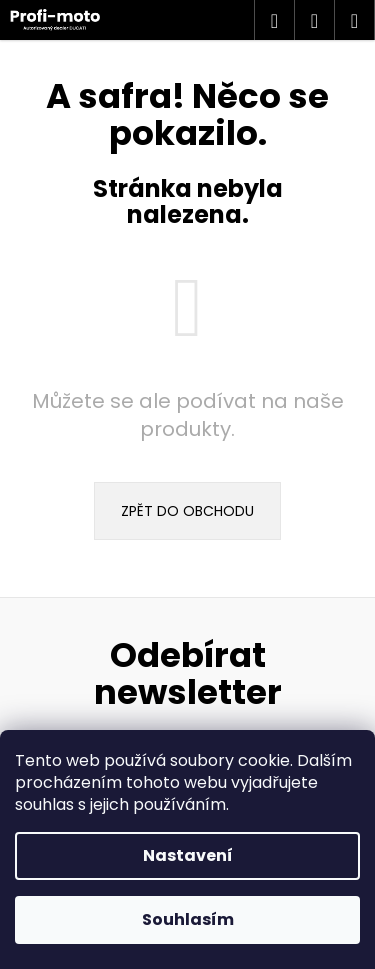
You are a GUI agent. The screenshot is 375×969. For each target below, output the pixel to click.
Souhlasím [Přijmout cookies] (188, 919)
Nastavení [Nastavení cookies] (188, 855)
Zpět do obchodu (187, 511)
